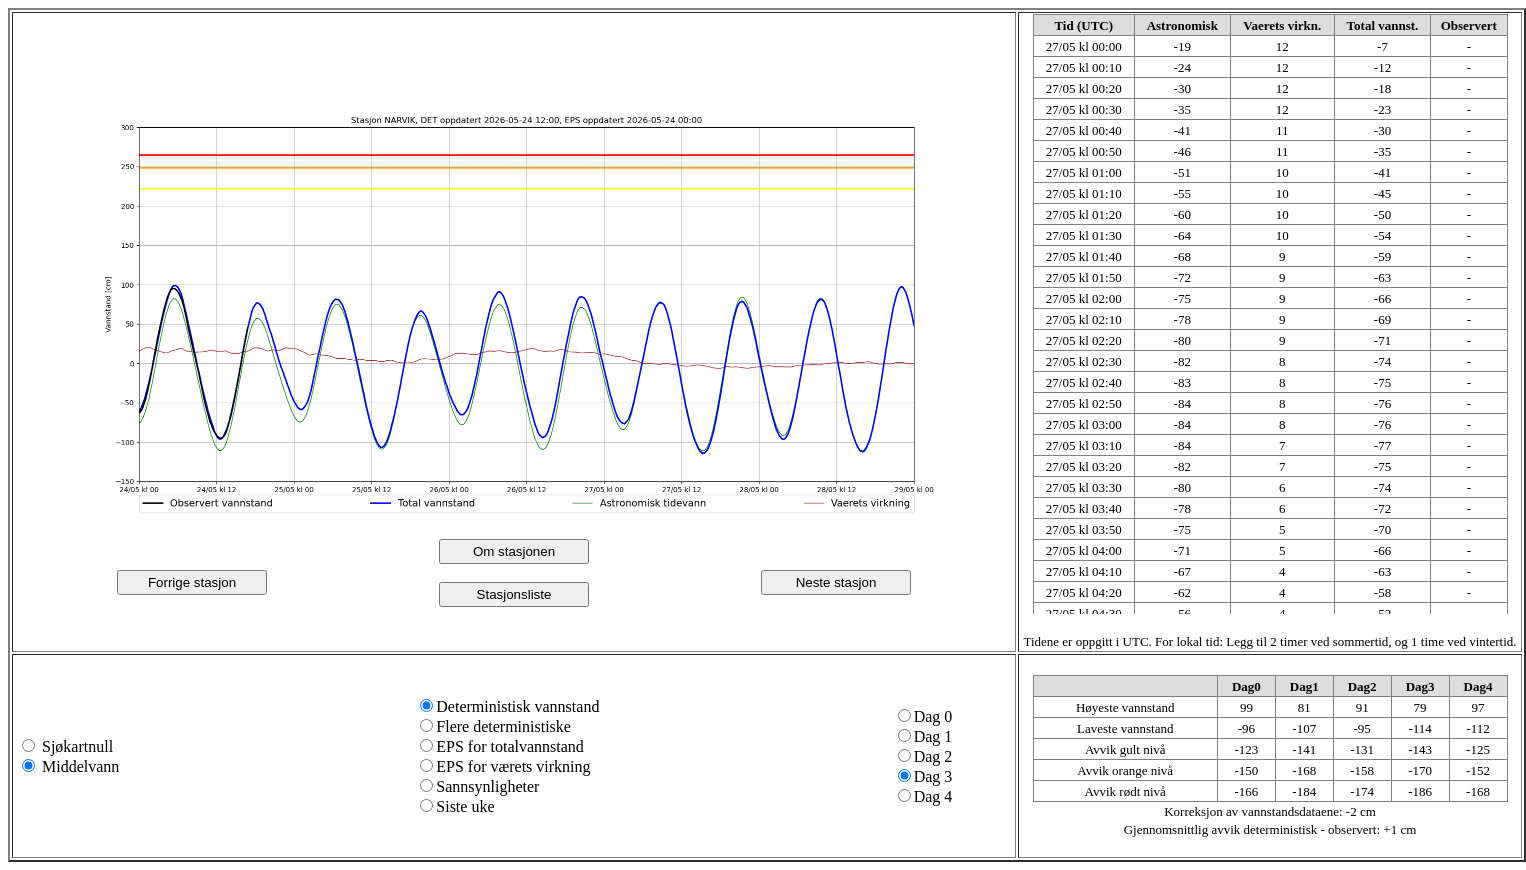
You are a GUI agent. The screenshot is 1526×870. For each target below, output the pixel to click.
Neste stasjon (836, 582)
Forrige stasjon (192, 582)
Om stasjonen (514, 551)
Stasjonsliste (514, 594)
